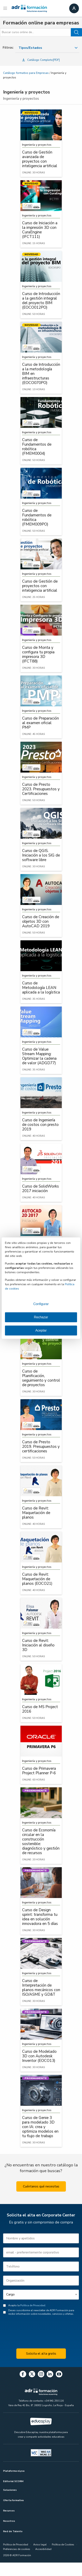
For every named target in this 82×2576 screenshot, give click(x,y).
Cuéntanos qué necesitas (41, 2186)
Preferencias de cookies (16, 2549)
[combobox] (47, 48)
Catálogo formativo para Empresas (26, 73)
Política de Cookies (63, 2544)
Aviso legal (40, 2544)
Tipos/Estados (30, 48)
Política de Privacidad (32, 2305)
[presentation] (41, 2329)
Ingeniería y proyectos (26, 92)
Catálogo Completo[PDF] (41, 60)
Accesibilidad (43, 2549)
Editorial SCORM (13, 2481)
